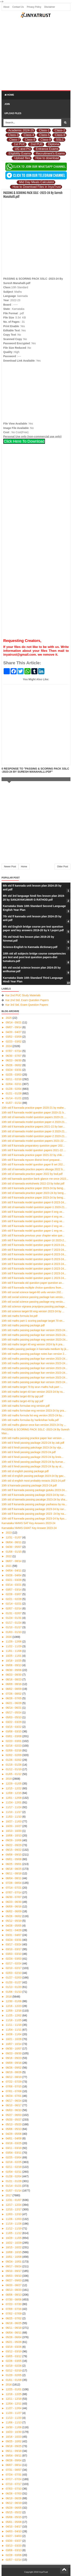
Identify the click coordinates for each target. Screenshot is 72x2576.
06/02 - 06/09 (14, 1911)
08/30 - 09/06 (14, 1670)
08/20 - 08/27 (14, 2285)
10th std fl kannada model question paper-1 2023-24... (34, 1278)
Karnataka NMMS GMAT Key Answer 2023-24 (29, 1528)
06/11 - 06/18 (14, 2327)
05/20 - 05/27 (14, 2119)
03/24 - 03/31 (14, 1069)
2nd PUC (37, 144)
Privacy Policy (34, 7)
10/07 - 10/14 (14, 2043)
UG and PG (23, 148)
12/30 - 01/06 (14, 2001)
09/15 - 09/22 (14, 1849)
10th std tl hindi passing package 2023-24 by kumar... (33, 1461)
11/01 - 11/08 (14, 1650)
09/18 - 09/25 (14, 2446)
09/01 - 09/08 (14, 1859)
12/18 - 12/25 (14, 2394)
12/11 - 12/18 (14, 2398)
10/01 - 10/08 (14, 2256)
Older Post (62, 866)
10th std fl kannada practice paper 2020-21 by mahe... (34, 1107)
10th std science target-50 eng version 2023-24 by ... (33, 1311)
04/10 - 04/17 (14, 2526)
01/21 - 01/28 (14, 1093)
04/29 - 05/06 (14, 2133)
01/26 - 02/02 (14, 1759)
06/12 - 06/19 (14, 2502)
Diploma (54, 144)
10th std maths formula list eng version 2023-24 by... (33, 1415)
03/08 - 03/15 (14, 1731)
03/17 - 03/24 (14, 1944)
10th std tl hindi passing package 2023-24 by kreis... (32, 1457)
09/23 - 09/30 (14, 2053)
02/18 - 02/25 (14, 2162)
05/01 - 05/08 (14, 2521)
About (6, 7)
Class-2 (60, 130)
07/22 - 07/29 (14, 2081)
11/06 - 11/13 (14, 2422)
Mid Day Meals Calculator (36, 182)
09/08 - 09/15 (14, 1854)
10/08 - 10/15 (14, 2252)
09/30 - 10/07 (14, 2048)
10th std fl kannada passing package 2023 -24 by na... (34, 1513)
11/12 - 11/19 (14, 2228)
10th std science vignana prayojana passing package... (34, 1306)
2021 (9, 1565)
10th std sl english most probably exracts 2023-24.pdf (33, 1480)
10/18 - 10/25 (14, 1660)
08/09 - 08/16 (14, 1684)
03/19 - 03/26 (14, 2346)
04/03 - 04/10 (14, 2531)
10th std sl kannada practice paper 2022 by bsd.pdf (32, 1173)
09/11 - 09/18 (14, 2450)
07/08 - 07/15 (14, 2086)
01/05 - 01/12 (14, 1774)
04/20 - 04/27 (14, 1032)
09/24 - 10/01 (14, 2261)
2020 (9, 1636)
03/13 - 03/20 (14, 2545)
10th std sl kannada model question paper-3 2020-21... (34, 1131)
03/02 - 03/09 (14, 1036)
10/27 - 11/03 (14, 1821)
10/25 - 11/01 (14, 1655)
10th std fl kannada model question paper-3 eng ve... (33, 1221)
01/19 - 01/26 (14, 1764)
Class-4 (29, 135)
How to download (47, 158)
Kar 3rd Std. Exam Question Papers (26, 1004)
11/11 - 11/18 (14, 2024)
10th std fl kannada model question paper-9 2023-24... (34, 1202)
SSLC (60, 139)
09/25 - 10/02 (14, 2441)
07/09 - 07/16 (14, 2308)
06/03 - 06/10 (14, 2110)
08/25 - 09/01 (14, 1864)
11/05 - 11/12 (14, 2233)
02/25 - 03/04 (14, 2157)
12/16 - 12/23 (14, 2006)
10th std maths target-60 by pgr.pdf (22, 1396)
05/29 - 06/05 (14, 2507)
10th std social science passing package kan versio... (33, 1297)
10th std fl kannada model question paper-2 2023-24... (34, 1273)
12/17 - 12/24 (14, 2204)
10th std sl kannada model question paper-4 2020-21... (34, 1121)
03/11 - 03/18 (14, 2148)
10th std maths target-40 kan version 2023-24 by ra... (33, 1391)
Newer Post (10, 866)
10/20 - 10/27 (14, 1826)
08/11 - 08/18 (14, 1873)
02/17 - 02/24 (14, 1963)
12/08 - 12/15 (14, 1793)
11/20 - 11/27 (14, 2413)
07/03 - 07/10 (14, 2488)
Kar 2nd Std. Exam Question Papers (27, 1000)
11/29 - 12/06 (14, 1641)
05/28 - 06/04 (14, 2337)
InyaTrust (43, 2572)
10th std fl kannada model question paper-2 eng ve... (33, 1226)
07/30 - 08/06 (14, 2299)
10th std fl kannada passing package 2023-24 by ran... (34, 1494)
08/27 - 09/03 (14, 2280)
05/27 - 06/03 (14, 2114)
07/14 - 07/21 (14, 1887)
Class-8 (30, 139)
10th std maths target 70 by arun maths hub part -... (32, 1386)
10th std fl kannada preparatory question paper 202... (33, 1145)
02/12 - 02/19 (14, 2370)
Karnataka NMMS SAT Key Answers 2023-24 (28, 1523)
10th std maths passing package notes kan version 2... (34, 1353)
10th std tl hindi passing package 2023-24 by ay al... (32, 1466)
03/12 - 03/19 (14, 2351)
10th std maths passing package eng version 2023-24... (35, 1339)
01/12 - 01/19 (14, 1769)
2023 (9, 1532)
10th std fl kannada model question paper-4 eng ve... (33, 1216)
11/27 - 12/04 (14, 2408)
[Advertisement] (36, 54)
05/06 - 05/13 (14, 2129)
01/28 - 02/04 (14, 1088)
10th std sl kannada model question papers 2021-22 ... (34, 1140)
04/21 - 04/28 (14, 1930)
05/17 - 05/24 (14, 1712)
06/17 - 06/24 (14, 2100)
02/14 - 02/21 (14, 1603)
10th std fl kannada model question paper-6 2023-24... (34, 1254)
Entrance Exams (47, 148)
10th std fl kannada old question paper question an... (33, 1282)
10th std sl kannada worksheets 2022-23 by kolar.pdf (33, 1183)
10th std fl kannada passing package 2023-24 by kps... (34, 1518)
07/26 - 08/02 (14, 1693)
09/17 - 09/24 (14, 2266)
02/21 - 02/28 (14, 1599)
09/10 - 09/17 (14, 2271)
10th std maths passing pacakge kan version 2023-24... (34, 1382)
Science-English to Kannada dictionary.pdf (30, 947)
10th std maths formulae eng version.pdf (26, 1405)
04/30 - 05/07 (14, 1546)
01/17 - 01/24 (14, 1622)
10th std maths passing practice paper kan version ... (33, 1438)
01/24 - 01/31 (14, 1617)
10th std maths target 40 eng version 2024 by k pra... (33, 1344)
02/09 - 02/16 (14, 1750)
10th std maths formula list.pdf (19, 1315)
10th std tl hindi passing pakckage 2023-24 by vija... (32, 1447)
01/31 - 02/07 (14, 1613)
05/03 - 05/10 (14, 1717)
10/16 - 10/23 (14, 2436)
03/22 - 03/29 (14, 1721)
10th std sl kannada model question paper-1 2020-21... (34, 1207)
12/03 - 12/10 (14, 2214)
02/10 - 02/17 (14, 1968)
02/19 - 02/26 (14, 2365)
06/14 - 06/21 (14, 1707)
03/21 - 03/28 (14, 1579)
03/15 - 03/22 (14, 1726)
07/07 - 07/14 (14, 1050)
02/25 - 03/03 (14, 1074)
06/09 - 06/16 (14, 1906)
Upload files (12, 113)
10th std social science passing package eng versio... (33, 1301)
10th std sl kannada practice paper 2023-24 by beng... (34, 1192)
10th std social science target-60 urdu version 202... (32, 1292)
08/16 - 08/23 (14, 1679)
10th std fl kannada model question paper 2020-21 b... (34, 1112)
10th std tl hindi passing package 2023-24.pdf (29, 1452)
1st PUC (20, 144)
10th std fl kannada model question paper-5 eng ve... (33, 1211)
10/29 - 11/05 (14, 2237)
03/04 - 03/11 (14, 2152)
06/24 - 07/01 (14, 2095)
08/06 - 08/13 (14, 2294)
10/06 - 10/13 (14, 1835)
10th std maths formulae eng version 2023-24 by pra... (34, 1410)
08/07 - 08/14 (14, 1561)
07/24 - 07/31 (14, 2474)
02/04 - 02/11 (14, 1084)
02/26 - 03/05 (14, 2360)
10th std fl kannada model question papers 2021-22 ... (34, 1150)
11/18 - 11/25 (14, 2020)
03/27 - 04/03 (14, 2536)
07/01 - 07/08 (14, 2091)
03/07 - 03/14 (14, 1589)
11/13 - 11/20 (14, 2417)
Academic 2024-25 (21, 130)
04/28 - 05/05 (14, 1925)
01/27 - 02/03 (14, 1977)
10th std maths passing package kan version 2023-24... (34, 1330)
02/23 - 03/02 (14, 1041)
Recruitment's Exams (50, 153)
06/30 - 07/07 (14, 1055)
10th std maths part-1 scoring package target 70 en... (33, 1320)
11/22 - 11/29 (14, 1646)
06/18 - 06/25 (14, 2323)
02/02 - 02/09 (14, 1755)
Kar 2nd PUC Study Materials (23, 995)
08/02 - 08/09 (14, 1688)
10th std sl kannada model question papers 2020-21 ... (34, 1117)
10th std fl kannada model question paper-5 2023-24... (34, 1259)
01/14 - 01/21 (14, 1098)
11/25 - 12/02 (14, 2015)
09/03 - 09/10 (14, 2275)
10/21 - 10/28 (14, 2039)
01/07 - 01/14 (14, 1102)
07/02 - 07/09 (14, 2313)
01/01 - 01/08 (14, 2379)
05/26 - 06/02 (14, 1065)
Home (9, 95)
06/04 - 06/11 (14, 1542)
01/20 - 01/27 (14, 1982)
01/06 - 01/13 (14, 1991)
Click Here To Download (24, 441)
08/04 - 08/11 (14, 1878)
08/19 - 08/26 (14, 2072)
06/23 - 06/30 (14, 1060)
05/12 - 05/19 (14, 1920)
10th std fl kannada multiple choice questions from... (32, 1287)
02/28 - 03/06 (14, 2555)
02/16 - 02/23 (14, 1745)
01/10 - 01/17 (14, 1627)
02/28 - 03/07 (14, 1594)
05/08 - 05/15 (14, 2517)
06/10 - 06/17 (14, 2105)
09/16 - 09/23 (14, 2057)
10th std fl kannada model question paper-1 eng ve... (33, 1230)
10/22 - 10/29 (14, 2242)
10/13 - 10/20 (14, 1830)
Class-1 (44, 130)
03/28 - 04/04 (14, 1575)
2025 (9, 1017)
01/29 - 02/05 (14, 2375)
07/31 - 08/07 (14, 2469)
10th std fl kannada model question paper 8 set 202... (33, 1164)
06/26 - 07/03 (14, 2493)
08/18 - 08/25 (14, 1868)
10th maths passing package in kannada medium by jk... (35, 1349)
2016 (9, 2384)
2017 (9, 2195)
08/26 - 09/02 (14, 2067)
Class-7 (14, 139)
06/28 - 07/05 (14, 1698)
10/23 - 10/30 (14, 2431)
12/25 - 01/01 (14, 2389)
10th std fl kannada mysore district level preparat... (32, 1159)
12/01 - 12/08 (14, 1797)
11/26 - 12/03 (14, 2219)
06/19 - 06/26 (14, 2498)
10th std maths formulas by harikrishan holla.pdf (30, 1420)
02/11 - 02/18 (14, 1079)
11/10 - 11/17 (14, 1812)
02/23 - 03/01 (14, 1741)
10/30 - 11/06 (14, 2427)
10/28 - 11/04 (14, 2034)
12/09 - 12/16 (14, 2010)
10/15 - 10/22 (14, 2247)
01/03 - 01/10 (14, 1632)
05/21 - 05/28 (14, 2342)
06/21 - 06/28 (14, 1703)
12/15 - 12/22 (14, 1788)
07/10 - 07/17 (14, 2484)
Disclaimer (49, 7)
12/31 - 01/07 (14, 1537)
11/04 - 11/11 (14, 2029)
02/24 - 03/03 (14, 1958)
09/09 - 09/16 (14, 2062)
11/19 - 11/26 (14, 2223)
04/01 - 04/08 (14, 2138)
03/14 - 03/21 (14, 1584)
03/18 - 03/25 (14, 2143)
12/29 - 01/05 (14, 1783)
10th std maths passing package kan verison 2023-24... (34, 1377)
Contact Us (18, 7)
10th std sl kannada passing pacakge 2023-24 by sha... (34, 1499)
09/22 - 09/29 (14, 1845)
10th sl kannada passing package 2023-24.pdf (29, 1485)
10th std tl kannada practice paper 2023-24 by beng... (33, 1188)
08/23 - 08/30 (14, 1674)
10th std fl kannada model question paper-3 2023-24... (34, 1268)
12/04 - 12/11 (14, 2403)
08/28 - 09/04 (14, 2460)
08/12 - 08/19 (14, 2077)
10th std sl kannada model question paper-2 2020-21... (34, 1136)
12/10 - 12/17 (14, 2209)
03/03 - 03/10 (14, 1953)
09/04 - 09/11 (14, 2455)
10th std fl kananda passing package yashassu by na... (34, 1504)
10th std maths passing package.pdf (23, 1325)
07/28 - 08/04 (14, 1882)
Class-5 (44, 135)
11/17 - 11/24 (14, 1807)
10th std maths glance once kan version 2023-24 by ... (34, 1424)
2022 (9, 1556)
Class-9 (46, 139)
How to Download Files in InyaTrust (36, 186)
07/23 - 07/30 (14, 2304)
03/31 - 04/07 (14, 1935)
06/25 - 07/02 (14, 2318)
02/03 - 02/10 (14, 1972)
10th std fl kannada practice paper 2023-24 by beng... (33, 1197)
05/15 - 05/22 (14, 2512)
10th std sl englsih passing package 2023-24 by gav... (33, 1475)
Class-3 (13, 135)
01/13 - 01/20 (14, 1986)
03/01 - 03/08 (14, 1736)
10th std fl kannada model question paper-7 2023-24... (34, 1249)
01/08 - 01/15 (14, 1551)
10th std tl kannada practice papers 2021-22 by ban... (33, 1126)
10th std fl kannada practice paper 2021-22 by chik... (33, 1155)
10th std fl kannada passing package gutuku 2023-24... (34, 1490)
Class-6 (60, 135)
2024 (9, 1046)
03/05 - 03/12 (14, 2356)
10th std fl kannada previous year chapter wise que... (33, 1235)
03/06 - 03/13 (14, 2550)
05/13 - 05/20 (14, 2124)
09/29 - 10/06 (14, 1840)
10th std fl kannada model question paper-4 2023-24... (34, 1263)
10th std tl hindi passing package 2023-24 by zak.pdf (33, 1442)
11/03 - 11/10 (14, 1816)
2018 (9, 1996)
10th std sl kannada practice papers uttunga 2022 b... (33, 1169)
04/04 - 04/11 (14, 1570)
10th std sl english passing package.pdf (25, 1471)
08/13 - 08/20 (14, 2289)
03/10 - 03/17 (14, 1949)
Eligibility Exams (19, 153)
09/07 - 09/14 (14, 1027)
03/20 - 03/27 (14, 2540)
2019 (9, 1778)
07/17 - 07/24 (14, 2479)
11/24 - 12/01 (14, 1802)
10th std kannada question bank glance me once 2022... (35, 1178)
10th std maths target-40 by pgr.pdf (22, 1401)
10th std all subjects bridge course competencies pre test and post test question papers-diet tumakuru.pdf (34, 957)
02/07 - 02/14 (14, 1608)
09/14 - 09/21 (14, 1022)
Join (7, 104)
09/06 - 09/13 (14, 1665)
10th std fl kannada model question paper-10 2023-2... (34, 1240)
